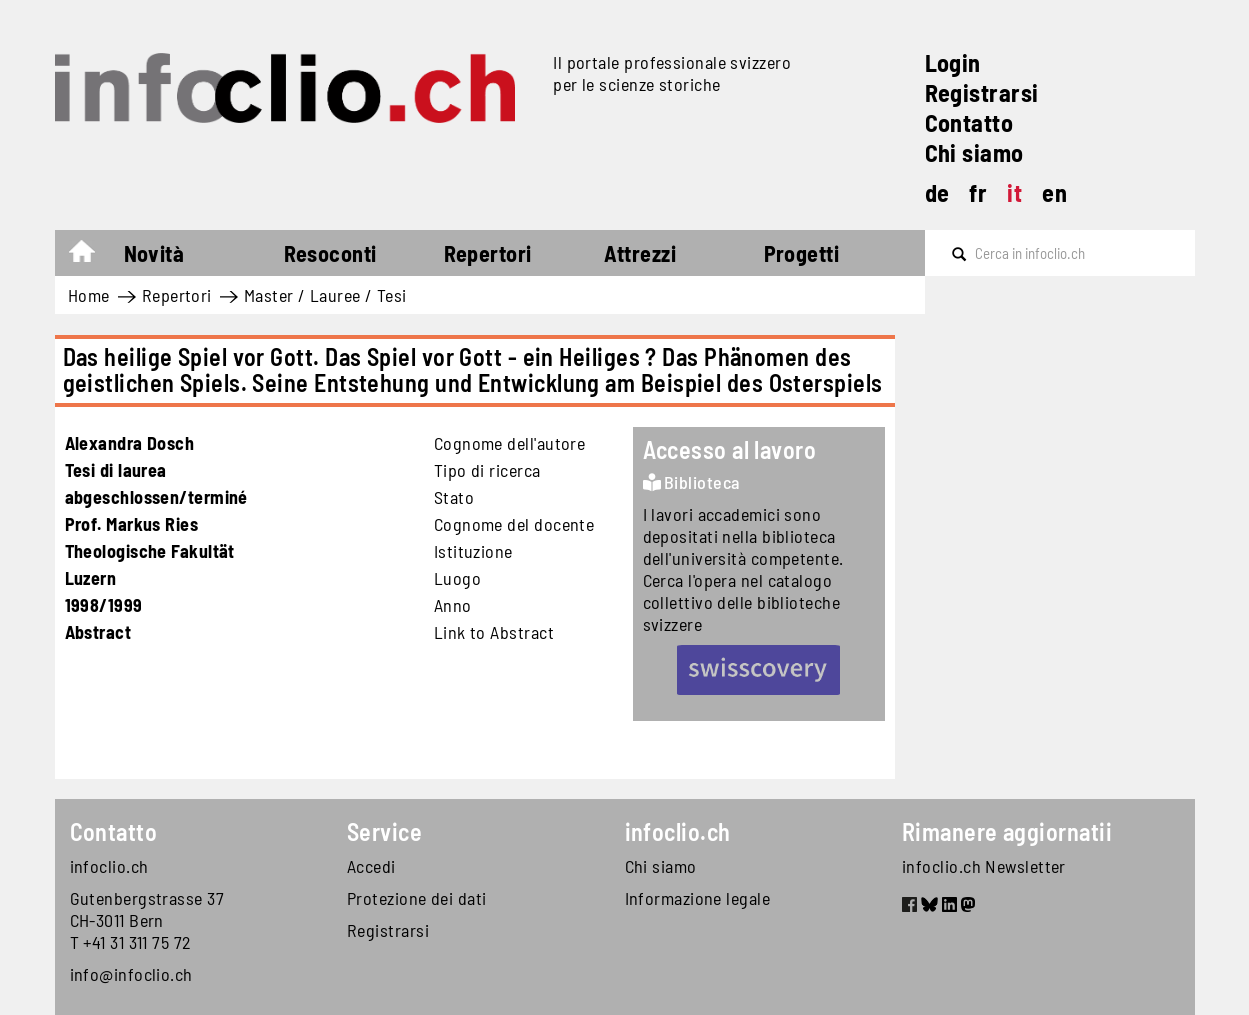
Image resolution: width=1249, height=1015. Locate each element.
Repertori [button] (488, 253)
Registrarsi (982, 92)
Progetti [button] (802, 253)
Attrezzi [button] (640, 253)
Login (953, 62)
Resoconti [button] (330, 253)
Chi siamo (974, 152)
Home (91, 256)
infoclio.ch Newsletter (984, 866)
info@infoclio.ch (131, 974)
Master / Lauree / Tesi (325, 295)
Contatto (969, 122)
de (937, 192)
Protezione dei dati (417, 898)
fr (978, 192)
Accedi (371, 866)
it (1014, 192)
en (1054, 192)
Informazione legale (698, 898)
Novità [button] (154, 253)
